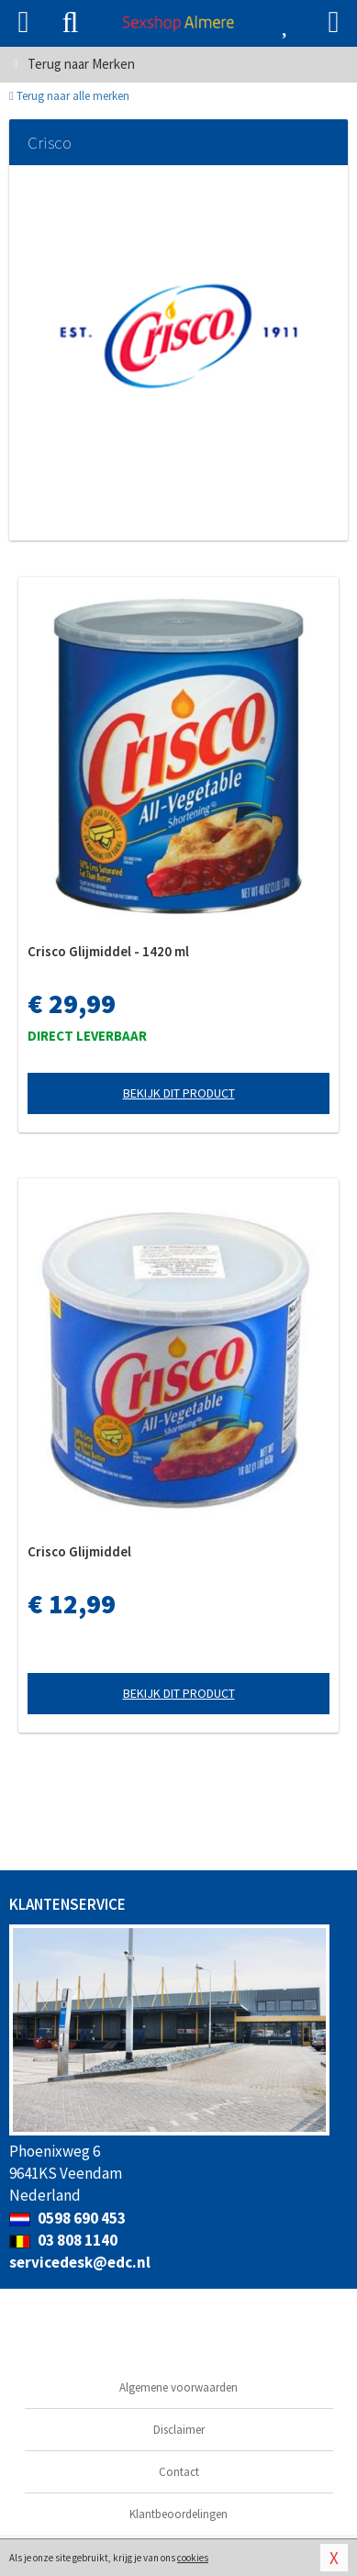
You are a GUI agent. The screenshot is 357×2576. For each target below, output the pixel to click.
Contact (179, 2472)
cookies (192, 2557)
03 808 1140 (63, 2240)
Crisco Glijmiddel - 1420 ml (108, 951)
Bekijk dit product (179, 1093)
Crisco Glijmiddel (79, 1551)
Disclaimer (179, 2429)
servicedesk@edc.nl (80, 2262)
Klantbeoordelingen (178, 2514)
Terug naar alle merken (69, 96)
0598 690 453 (67, 2218)
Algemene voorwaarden (178, 2387)
